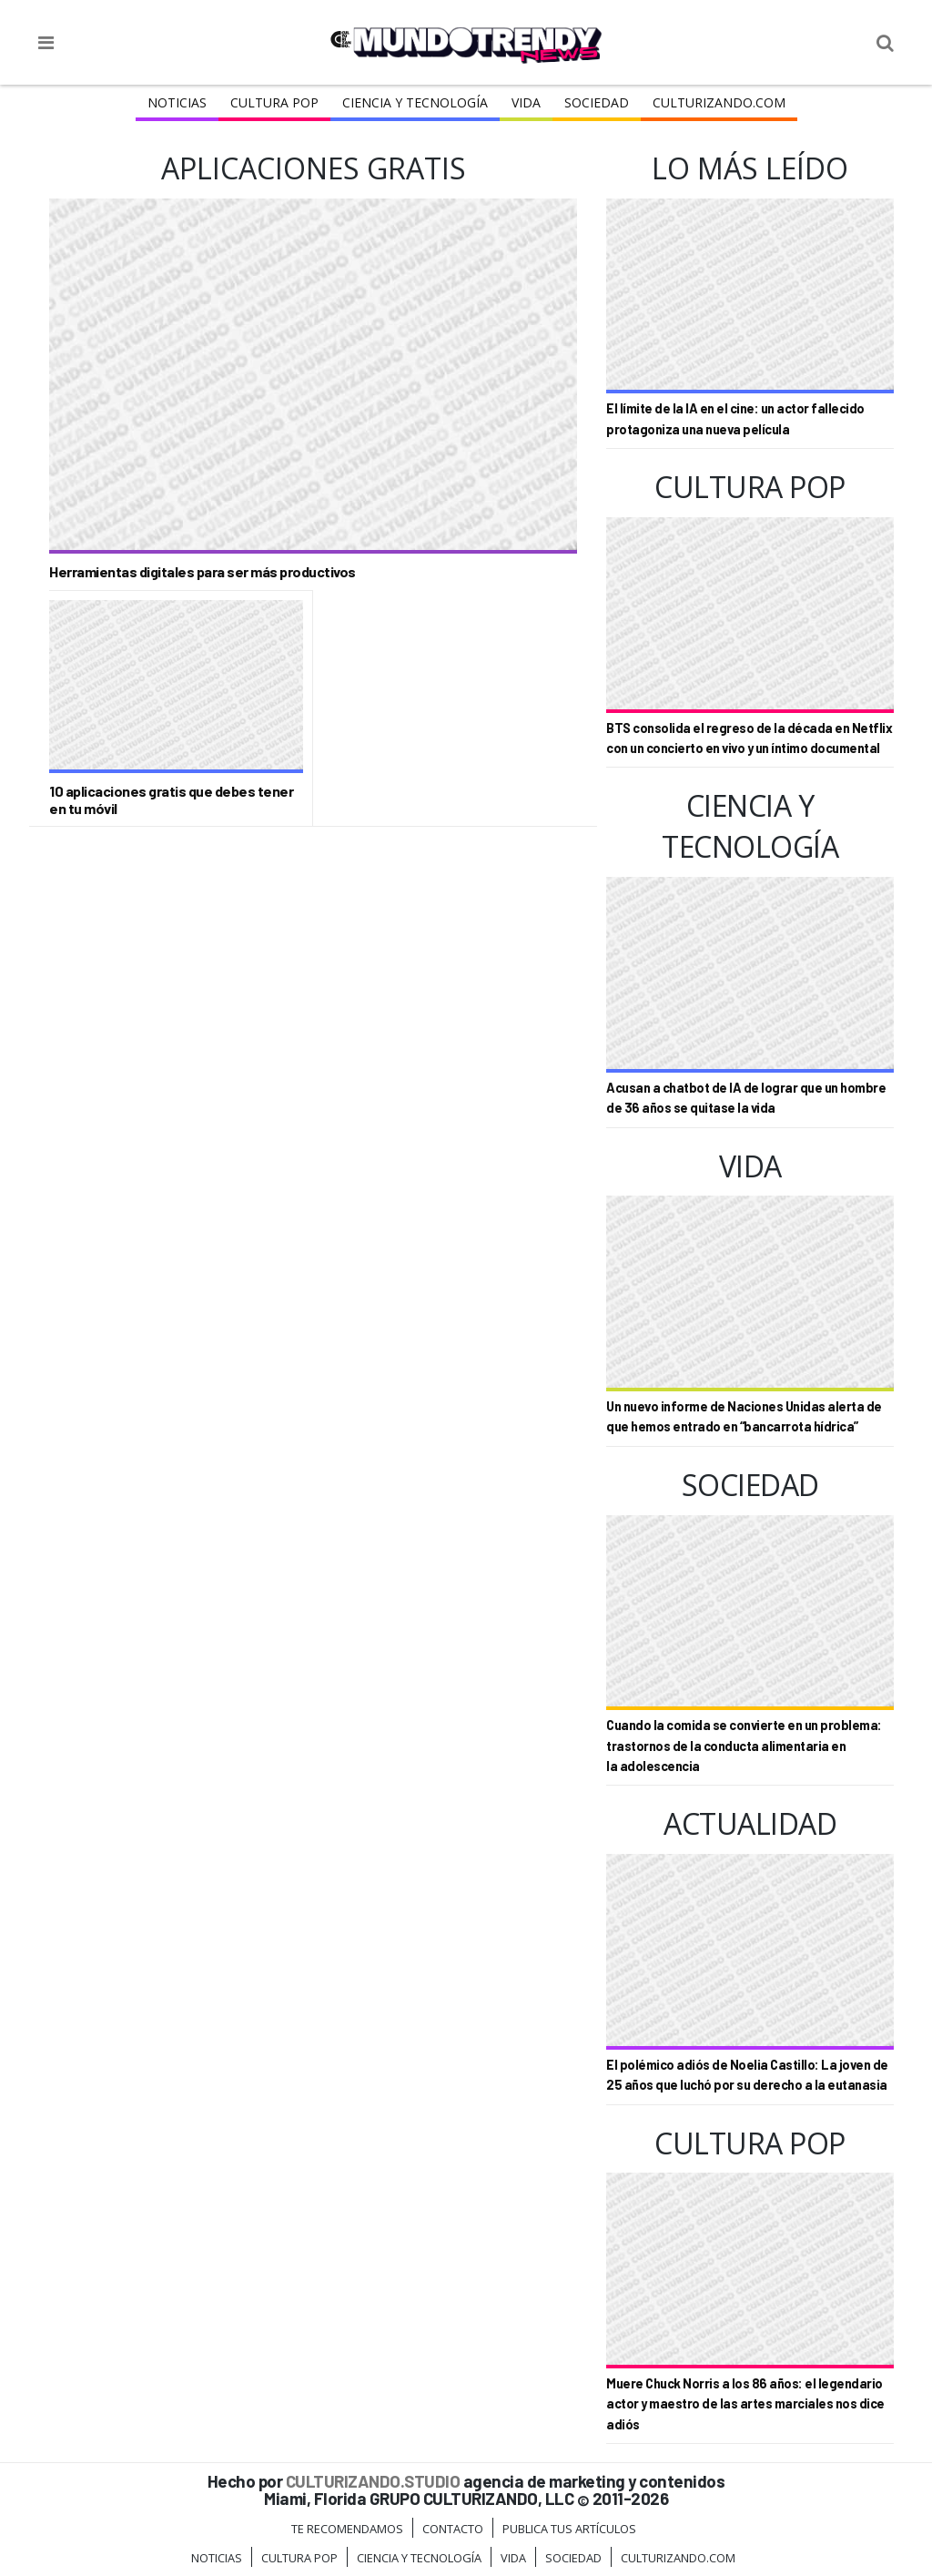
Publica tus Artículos (569, 2528)
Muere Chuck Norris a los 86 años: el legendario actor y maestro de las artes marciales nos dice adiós (745, 2404)
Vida (526, 102)
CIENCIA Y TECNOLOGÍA (415, 102)
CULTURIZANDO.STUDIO (373, 2480)
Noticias (177, 102)
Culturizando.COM (719, 102)
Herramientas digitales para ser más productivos (202, 571)
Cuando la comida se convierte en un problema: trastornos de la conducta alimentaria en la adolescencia (744, 1745)
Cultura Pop (274, 102)
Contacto (452, 2528)
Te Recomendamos (347, 2528)
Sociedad (596, 102)
